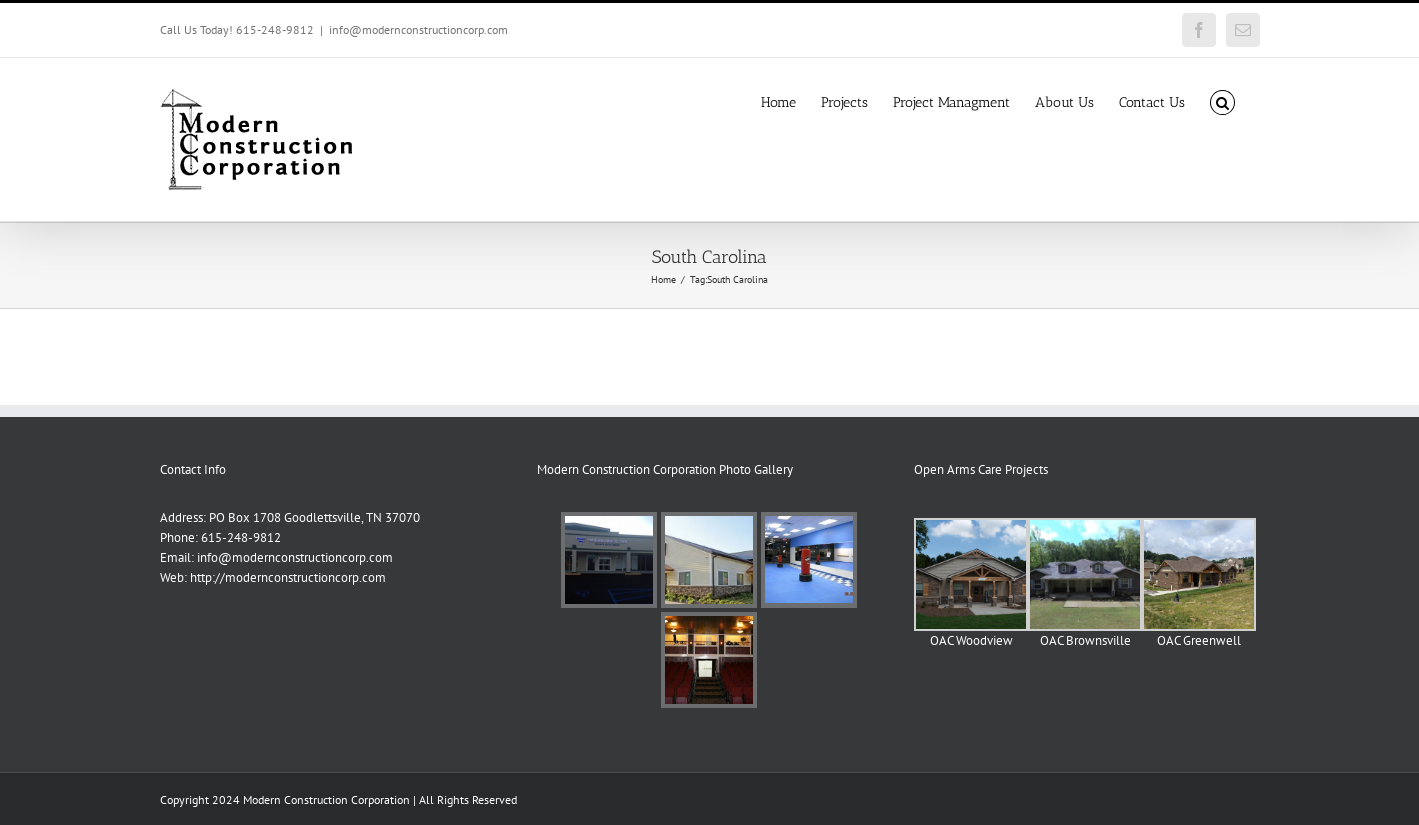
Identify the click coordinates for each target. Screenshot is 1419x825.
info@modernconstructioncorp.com (418, 29)
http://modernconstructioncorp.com (288, 577)
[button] (1222, 101)
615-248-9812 (241, 537)
